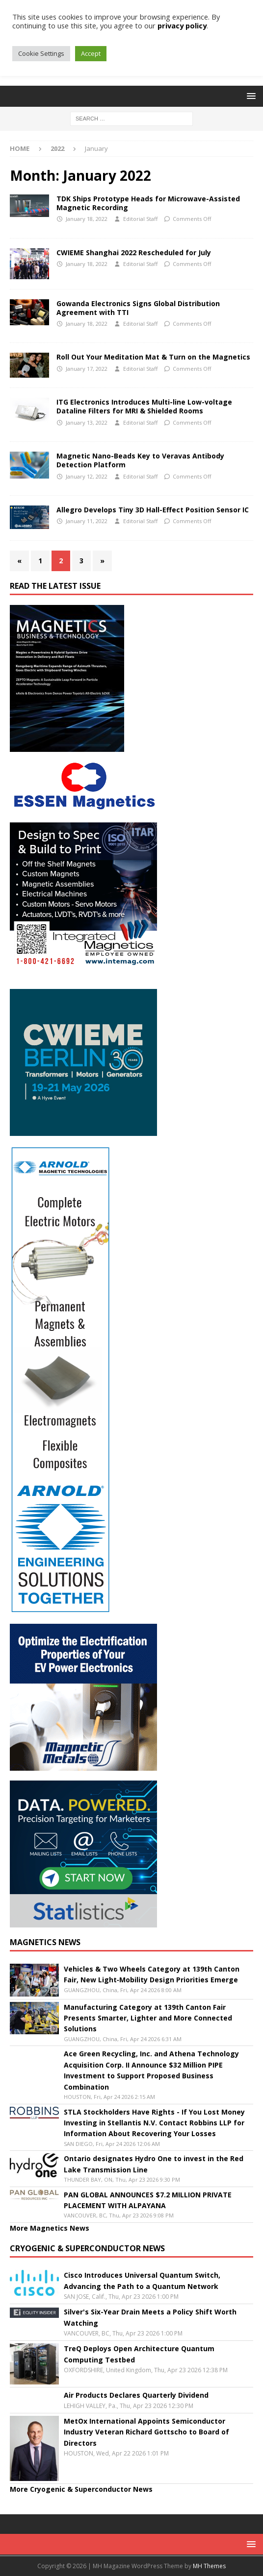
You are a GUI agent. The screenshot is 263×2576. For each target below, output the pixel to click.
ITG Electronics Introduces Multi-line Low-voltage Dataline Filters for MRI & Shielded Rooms (144, 406)
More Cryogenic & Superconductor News (81, 2489)
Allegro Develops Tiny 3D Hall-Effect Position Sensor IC (152, 509)
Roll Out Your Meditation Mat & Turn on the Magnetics (153, 356)
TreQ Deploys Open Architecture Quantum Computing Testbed (139, 2354)
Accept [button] (91, 53)
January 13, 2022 (86, 422)
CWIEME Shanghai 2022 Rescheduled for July (133, 252)
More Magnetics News (49, 2228)
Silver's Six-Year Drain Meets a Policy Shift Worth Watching (150, 2317)
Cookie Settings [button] (41, 53)
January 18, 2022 (86, 218)
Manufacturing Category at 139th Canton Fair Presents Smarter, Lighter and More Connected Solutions (148, 2018)
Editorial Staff (140, 218)
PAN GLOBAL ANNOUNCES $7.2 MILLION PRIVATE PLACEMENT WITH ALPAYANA (148, 2200)
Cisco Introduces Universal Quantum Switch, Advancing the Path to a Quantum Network (142, 2280)
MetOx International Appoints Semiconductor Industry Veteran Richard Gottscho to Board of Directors (146, 2432)
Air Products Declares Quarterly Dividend (136, 2395)
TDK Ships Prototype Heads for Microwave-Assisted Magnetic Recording (148, 203)
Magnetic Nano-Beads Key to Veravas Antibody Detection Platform (140, 460)
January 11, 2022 (86, 521)
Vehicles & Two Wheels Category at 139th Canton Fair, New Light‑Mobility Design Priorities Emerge (151, 1974)
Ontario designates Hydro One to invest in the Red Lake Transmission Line (153, 2164)
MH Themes (209, 2566)
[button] (249, 95)
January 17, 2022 (86, 368)
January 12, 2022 (86, 476)
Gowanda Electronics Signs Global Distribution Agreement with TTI (138, 308)
